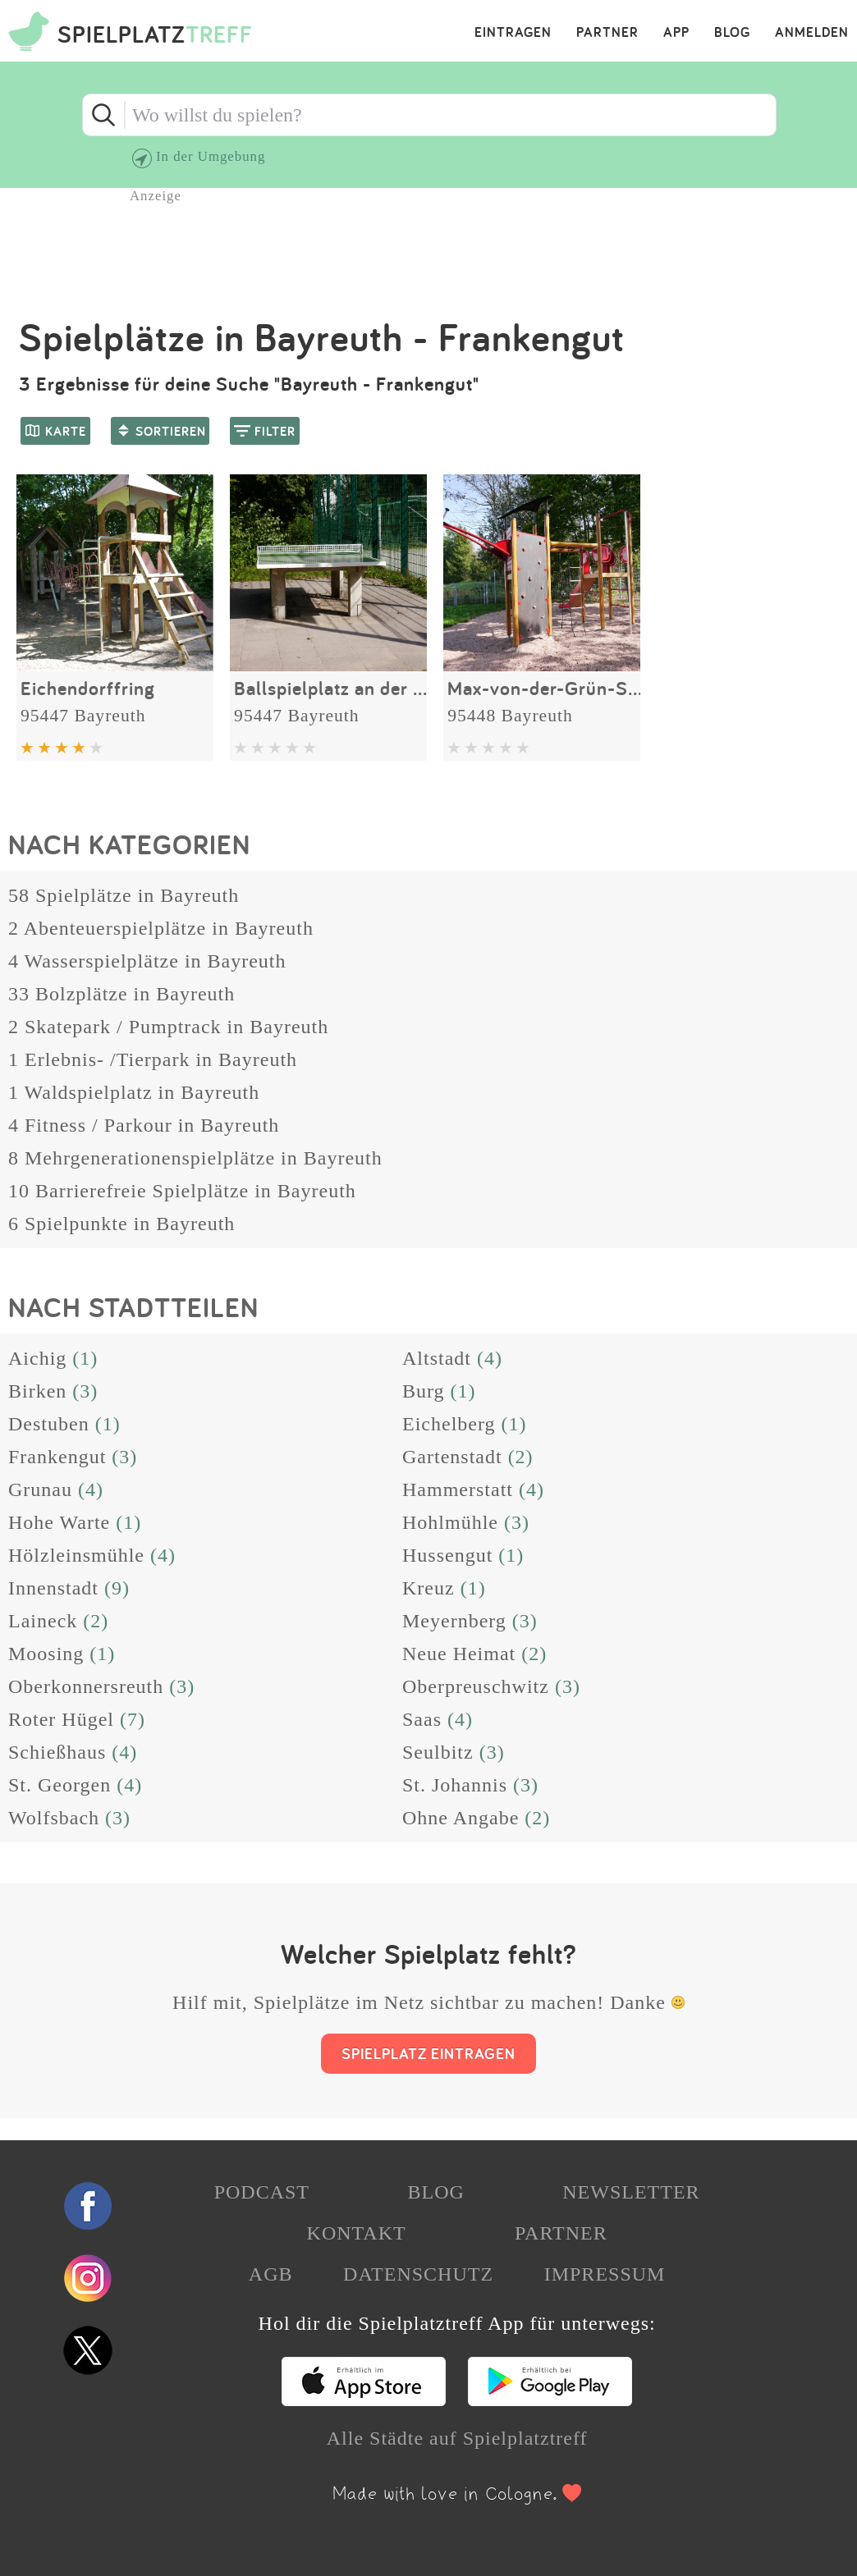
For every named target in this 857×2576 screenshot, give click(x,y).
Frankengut (57, 1456)
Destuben (48, 1423)
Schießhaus (57, 1752)
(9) (117, 1588)
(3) (85, 1391)
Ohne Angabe (460, 1817)
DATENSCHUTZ (418, 2274)
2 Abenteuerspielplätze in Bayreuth (161, 928)
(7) (132, 1719)
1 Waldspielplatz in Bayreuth (133, 1092)
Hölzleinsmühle (76, 1555)
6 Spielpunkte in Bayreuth (121, 1223)
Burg (423, 1391)
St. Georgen (59, 1785)
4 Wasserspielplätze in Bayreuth (147, 961)
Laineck (42, 1620)
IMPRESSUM (605, 2274)
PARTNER (607, 33)
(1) (85, 1358)
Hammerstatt (457, 1489)
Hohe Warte (59, 1522)
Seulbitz (438, 1752)
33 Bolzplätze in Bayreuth (121, 993)
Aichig (37, 1358)
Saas (422, 1719)
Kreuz (428, 1588)
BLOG (732, 33)
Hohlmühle (450, 1522)
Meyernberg (454, 1620)
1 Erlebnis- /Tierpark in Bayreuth (152, 1059)
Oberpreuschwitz (475, 1686)
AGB (271, 2274)
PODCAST (261, 2192)
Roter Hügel (61, 1719)
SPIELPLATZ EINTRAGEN (428, 2053)
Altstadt (436, 1358)
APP (676, 33)
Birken (37, 1391)
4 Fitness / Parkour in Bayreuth (143, 1125)
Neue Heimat (459, 1653)
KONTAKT (356, 2233)
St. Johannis (454, 1785)
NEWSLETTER (630, 2192)
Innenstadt (53, 1588)
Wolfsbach (53, 1817)
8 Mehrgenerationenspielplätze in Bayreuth (195, 1158)
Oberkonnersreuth (85, 1686)
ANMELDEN (812, 33)
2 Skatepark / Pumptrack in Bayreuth (168, 1026)
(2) (521, 1456)
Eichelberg (449, 1423)
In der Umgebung (210, 156)
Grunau (40, 1489)
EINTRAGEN (513, 33)
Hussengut (447, 1555)
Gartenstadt (452, 1456)
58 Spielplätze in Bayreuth (123, 895)
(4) (489, 1358)
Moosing (46, 1653)
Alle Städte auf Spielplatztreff (457, 2438)
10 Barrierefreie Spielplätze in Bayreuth (182, 1190)
